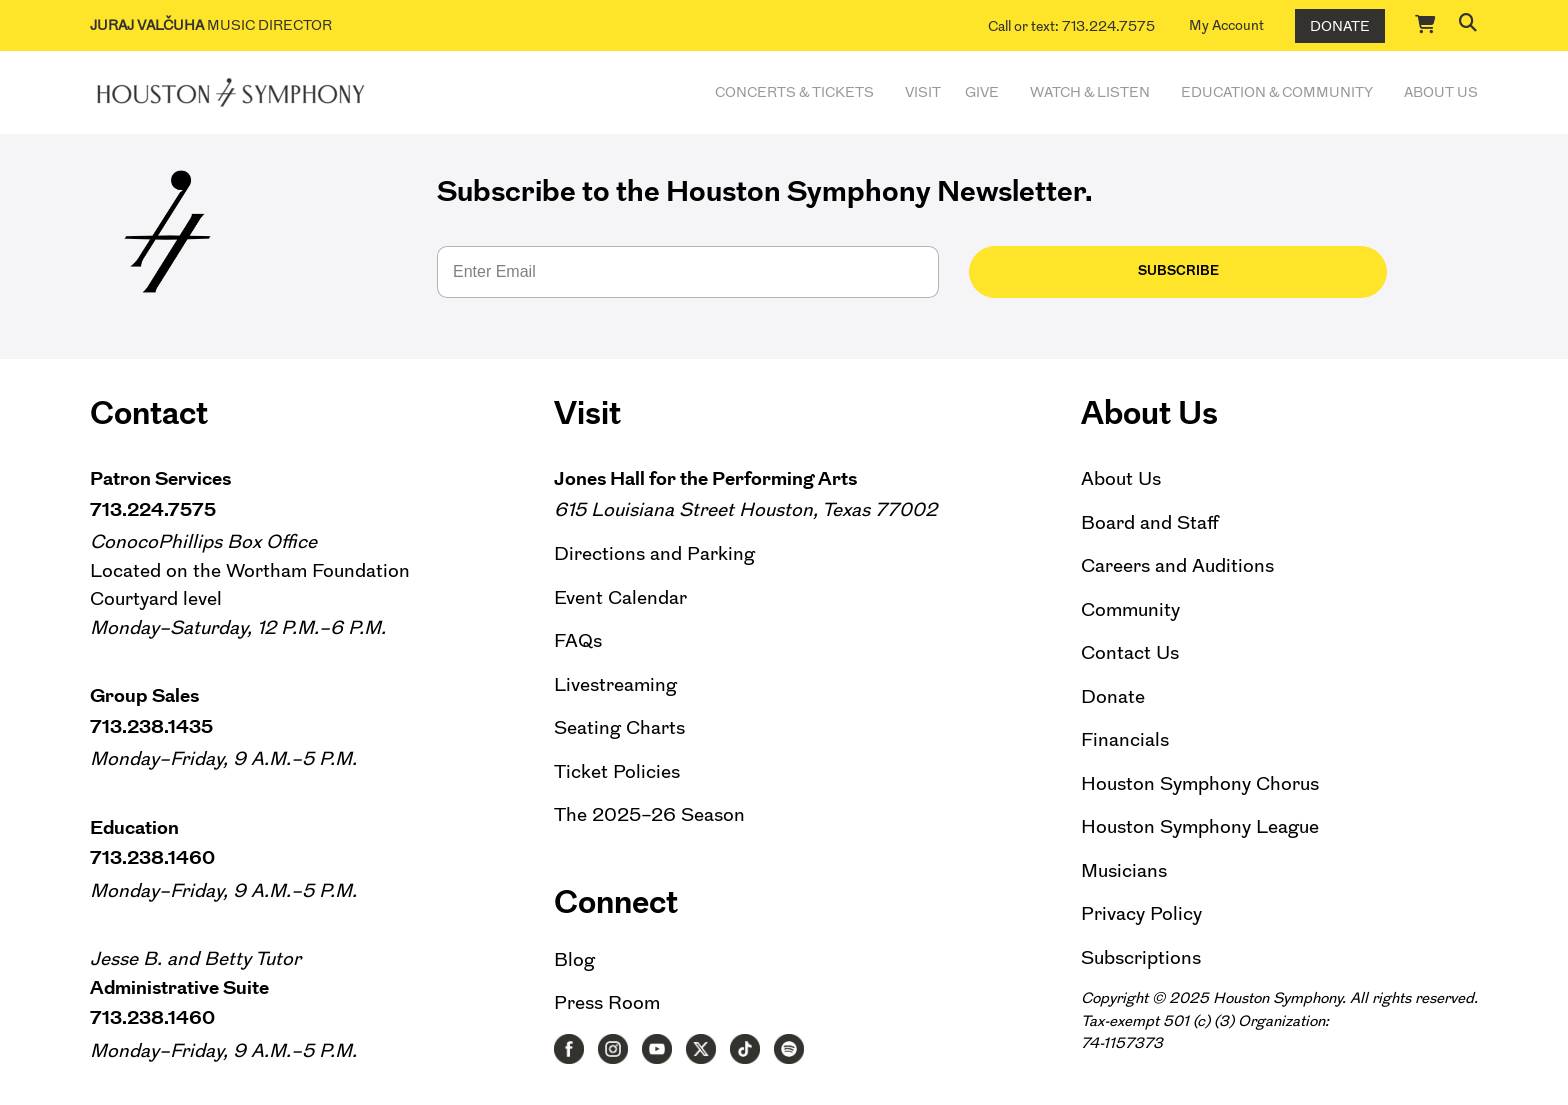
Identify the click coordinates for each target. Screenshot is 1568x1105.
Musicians (1124, 870)
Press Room (607, 1002)
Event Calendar (620, 597)
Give (982, 92)
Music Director (211, 25)
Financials (1125, 739)
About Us (1441, 92)
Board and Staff (1150, 522)
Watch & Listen (1090, 92)
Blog (574, 959)
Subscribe (1043, 270)
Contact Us (1130, 652)
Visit (923, 92)
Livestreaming (615, 684)
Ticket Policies (617, 771)
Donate (1340, 26)
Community (1130, 609)
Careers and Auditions (1177, 565)
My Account (1226, 25)
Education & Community (1277, 92)
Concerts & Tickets (794, 92)
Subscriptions (1141, 957)
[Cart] (1426, 24)
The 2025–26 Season (649, 814)
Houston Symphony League (1200, 826)
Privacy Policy (1141, 913)
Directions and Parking (654, 553)
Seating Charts (619, 727)
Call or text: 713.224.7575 (1071, 26)
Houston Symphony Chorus (1200, 783)
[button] (1468, 22)
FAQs (578, 640)
